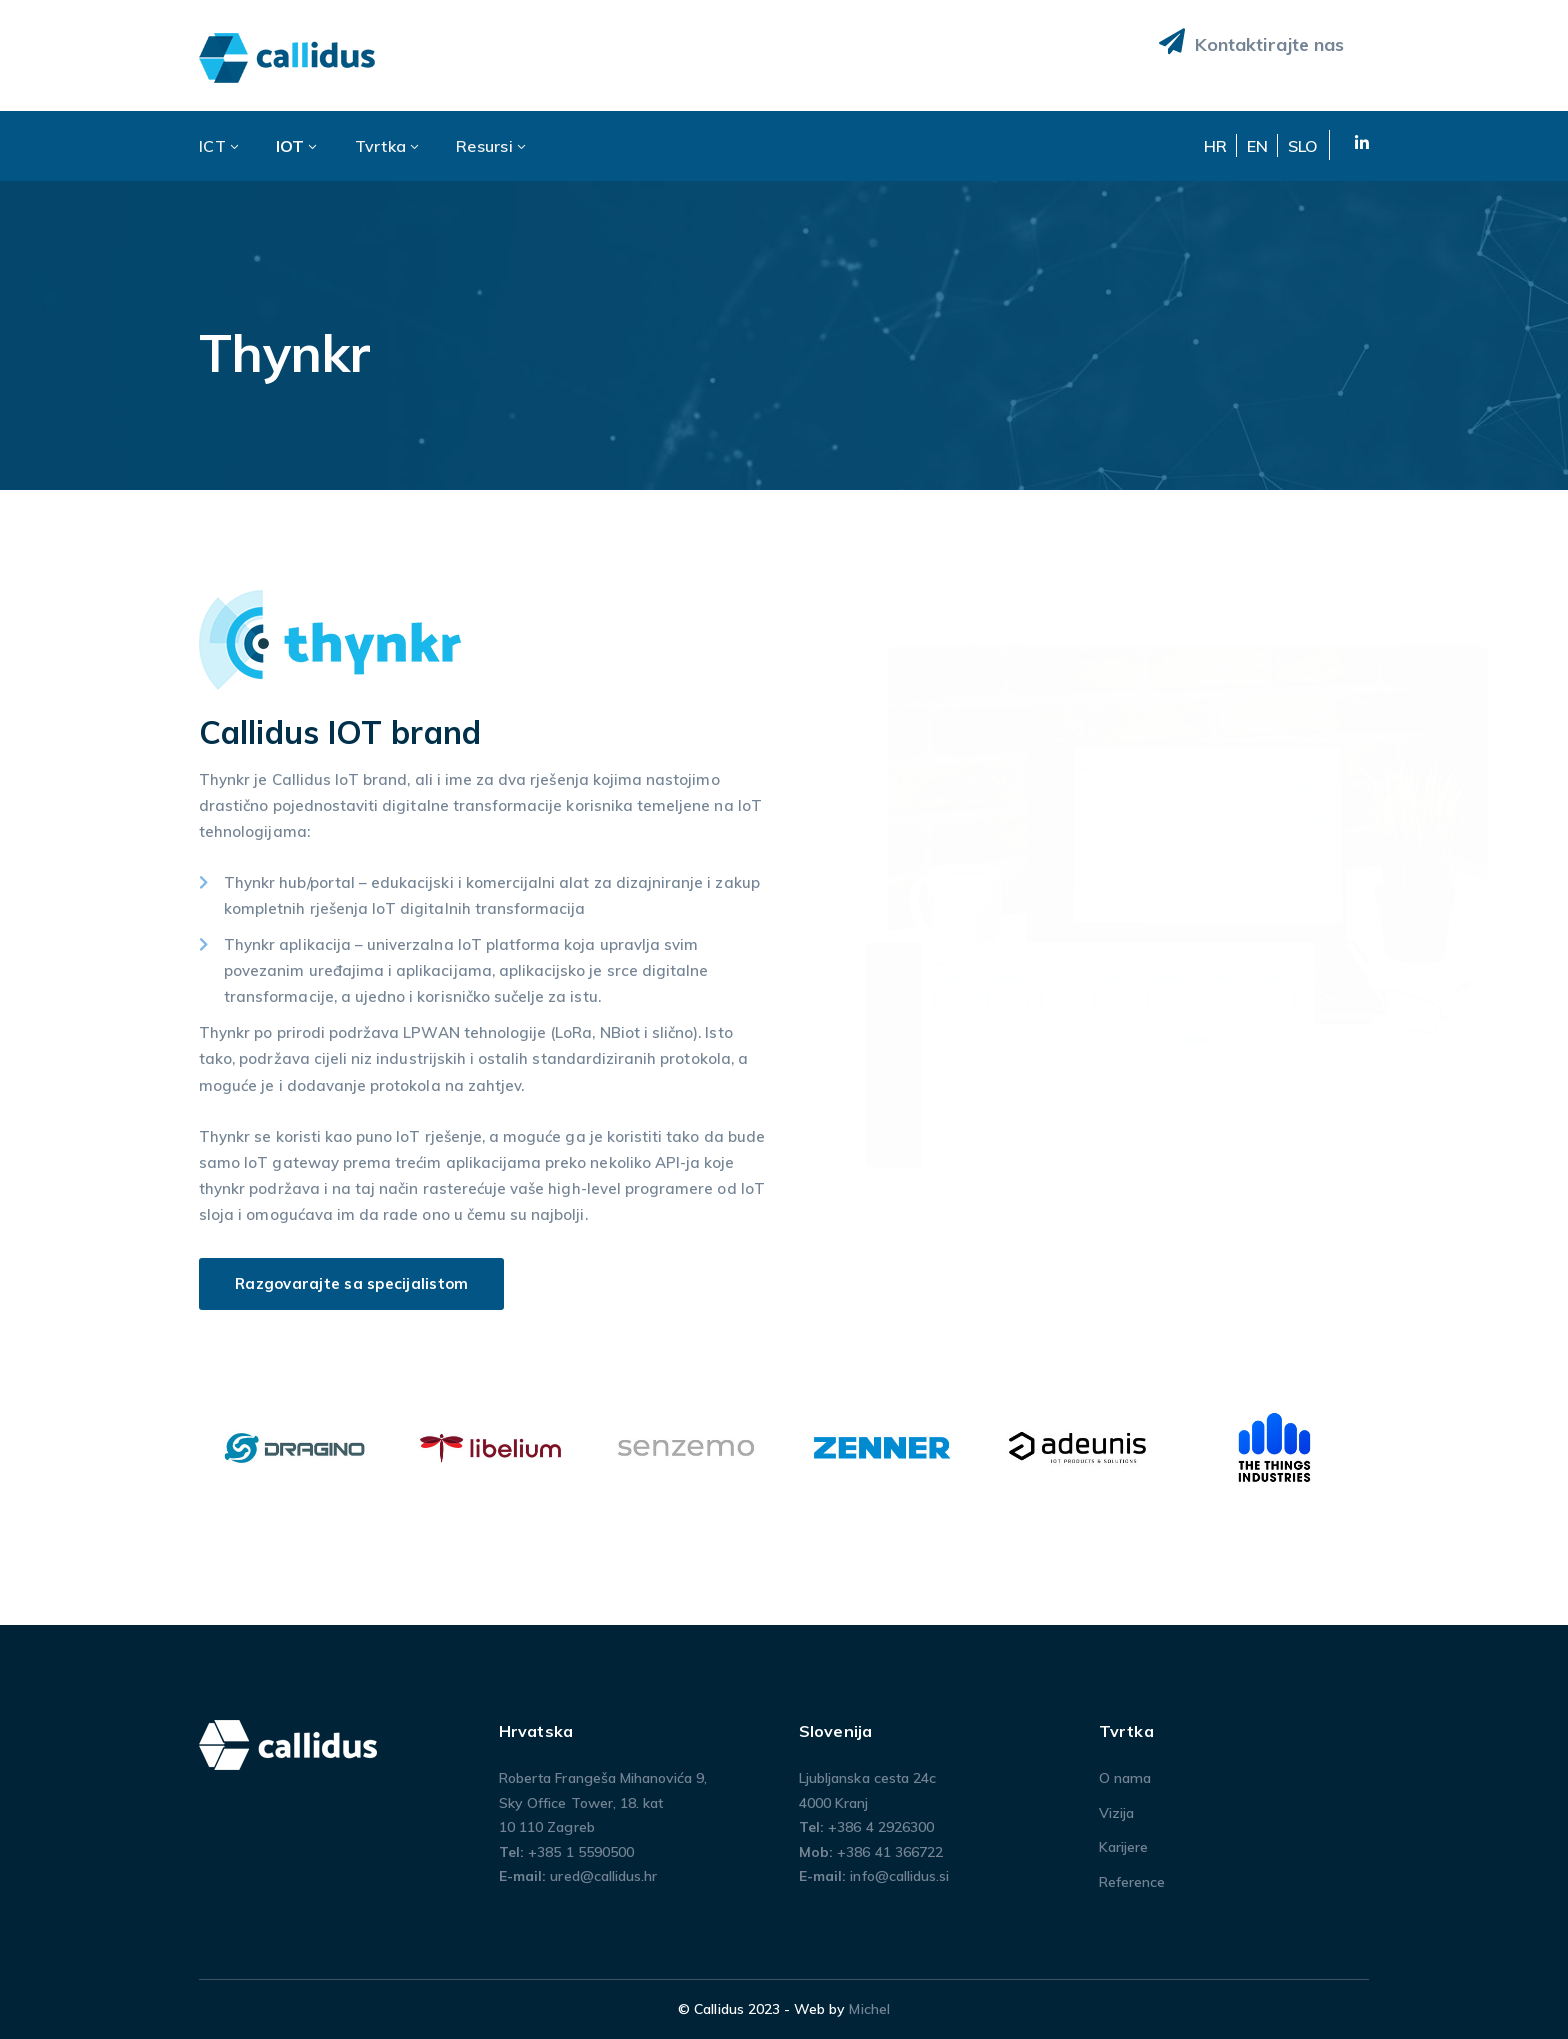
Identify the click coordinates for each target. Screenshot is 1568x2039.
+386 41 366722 (890, 1852)
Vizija (1116, 1813)
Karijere (1123, 1847)
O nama (1125, 1778)
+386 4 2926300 (881, 1827)
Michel (869, 2009)
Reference (1132, 1882)
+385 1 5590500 (581, 1852)
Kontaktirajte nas (1251, 42)
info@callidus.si (899, 1876)
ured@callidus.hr (603, 1876)
